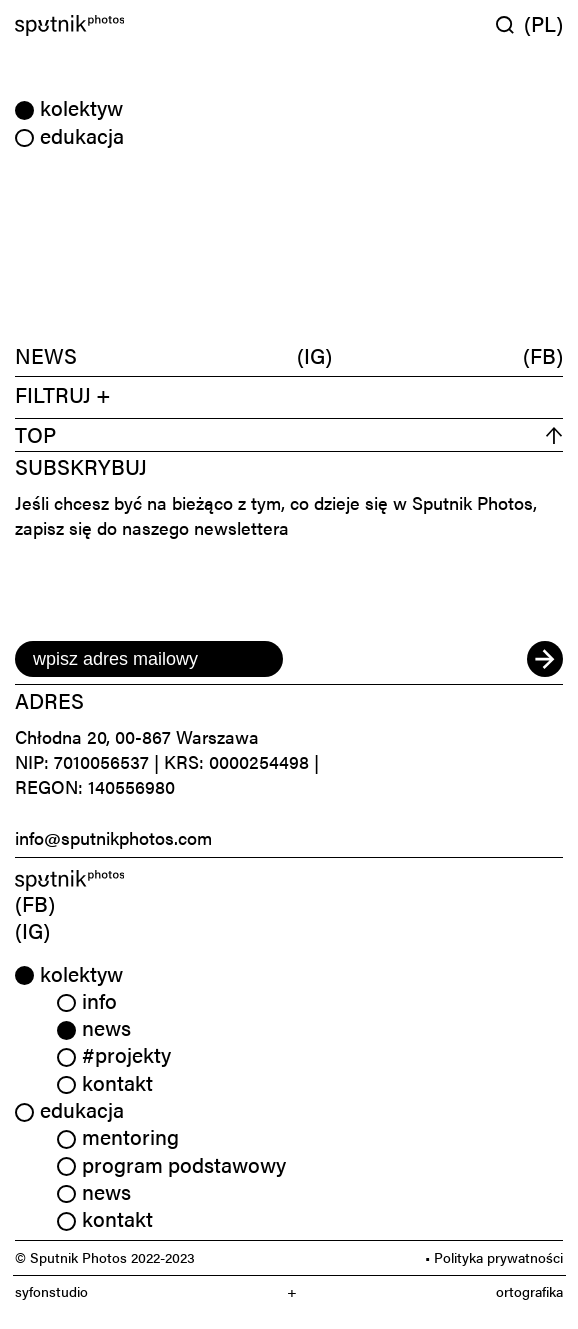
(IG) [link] (32, 930)
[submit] (545, 659)
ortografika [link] (529, 1291)
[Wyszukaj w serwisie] (510, 24)
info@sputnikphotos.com (113, 837)
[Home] (148, 25)
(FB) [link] (35, 903)
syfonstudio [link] (51, 1291)
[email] (149, 659)
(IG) (314, 355)
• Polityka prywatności (494, 1257)
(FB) (543, 355)
